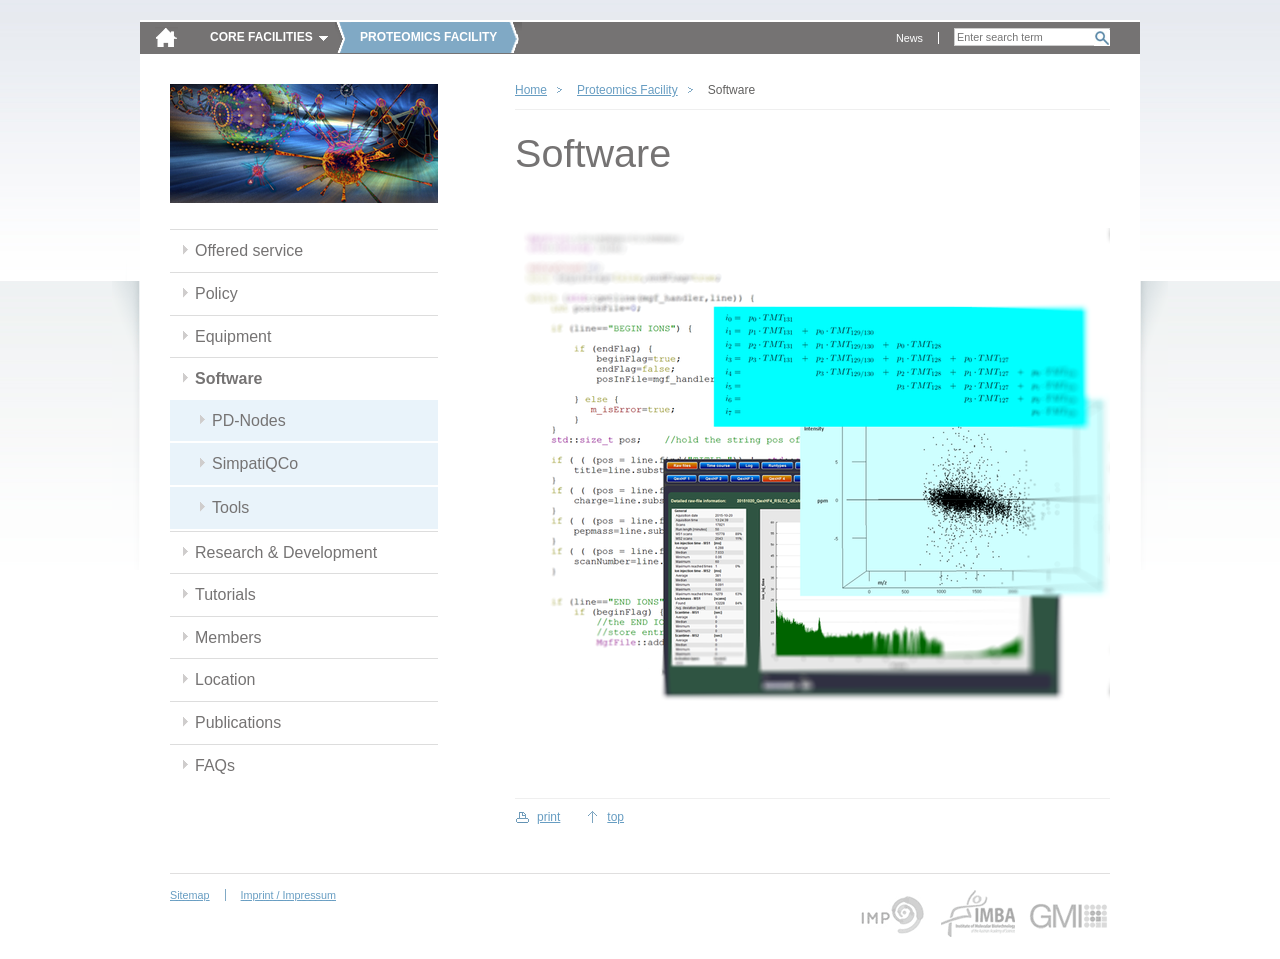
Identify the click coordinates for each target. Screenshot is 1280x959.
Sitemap (190, 895)
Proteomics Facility (627, 90)
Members (228, 637)
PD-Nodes (249, 420)
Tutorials (225, 594)
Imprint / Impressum (288, 895)
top (615, 817)
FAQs (215, 765)
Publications (238, 722)
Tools (230, 507)
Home (531, 90)
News (909, 38)
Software (229, 378)
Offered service (249, 250)
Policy (216, 293)
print (548, 817)
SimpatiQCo (255, 463)
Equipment (233, 336)
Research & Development (286, 552)
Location (225, 679)
